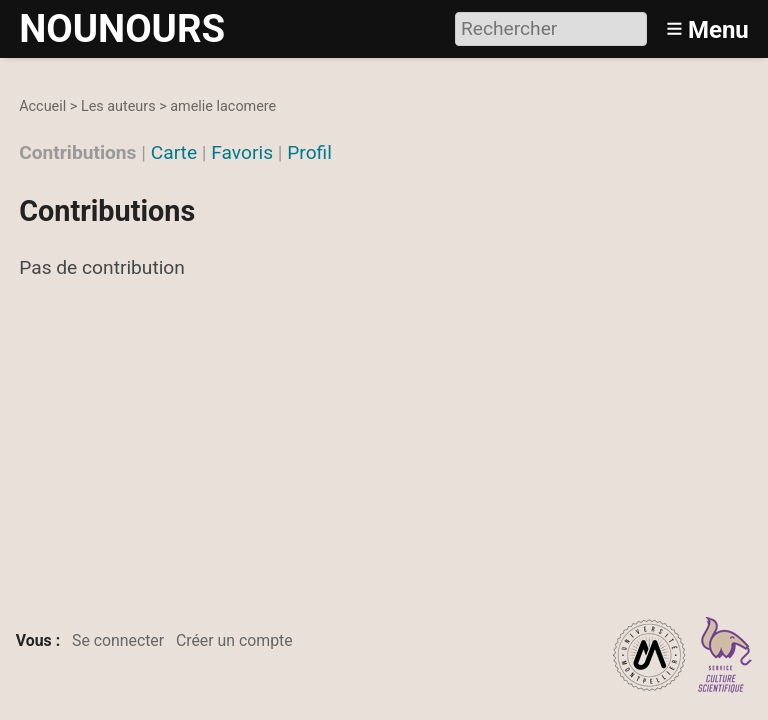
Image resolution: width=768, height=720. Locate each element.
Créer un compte (234, 640)
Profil (309, 152)
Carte (174, 152)
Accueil (42, 106)
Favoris (242, 152)
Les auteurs (118, 106)
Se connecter (118, 640)
